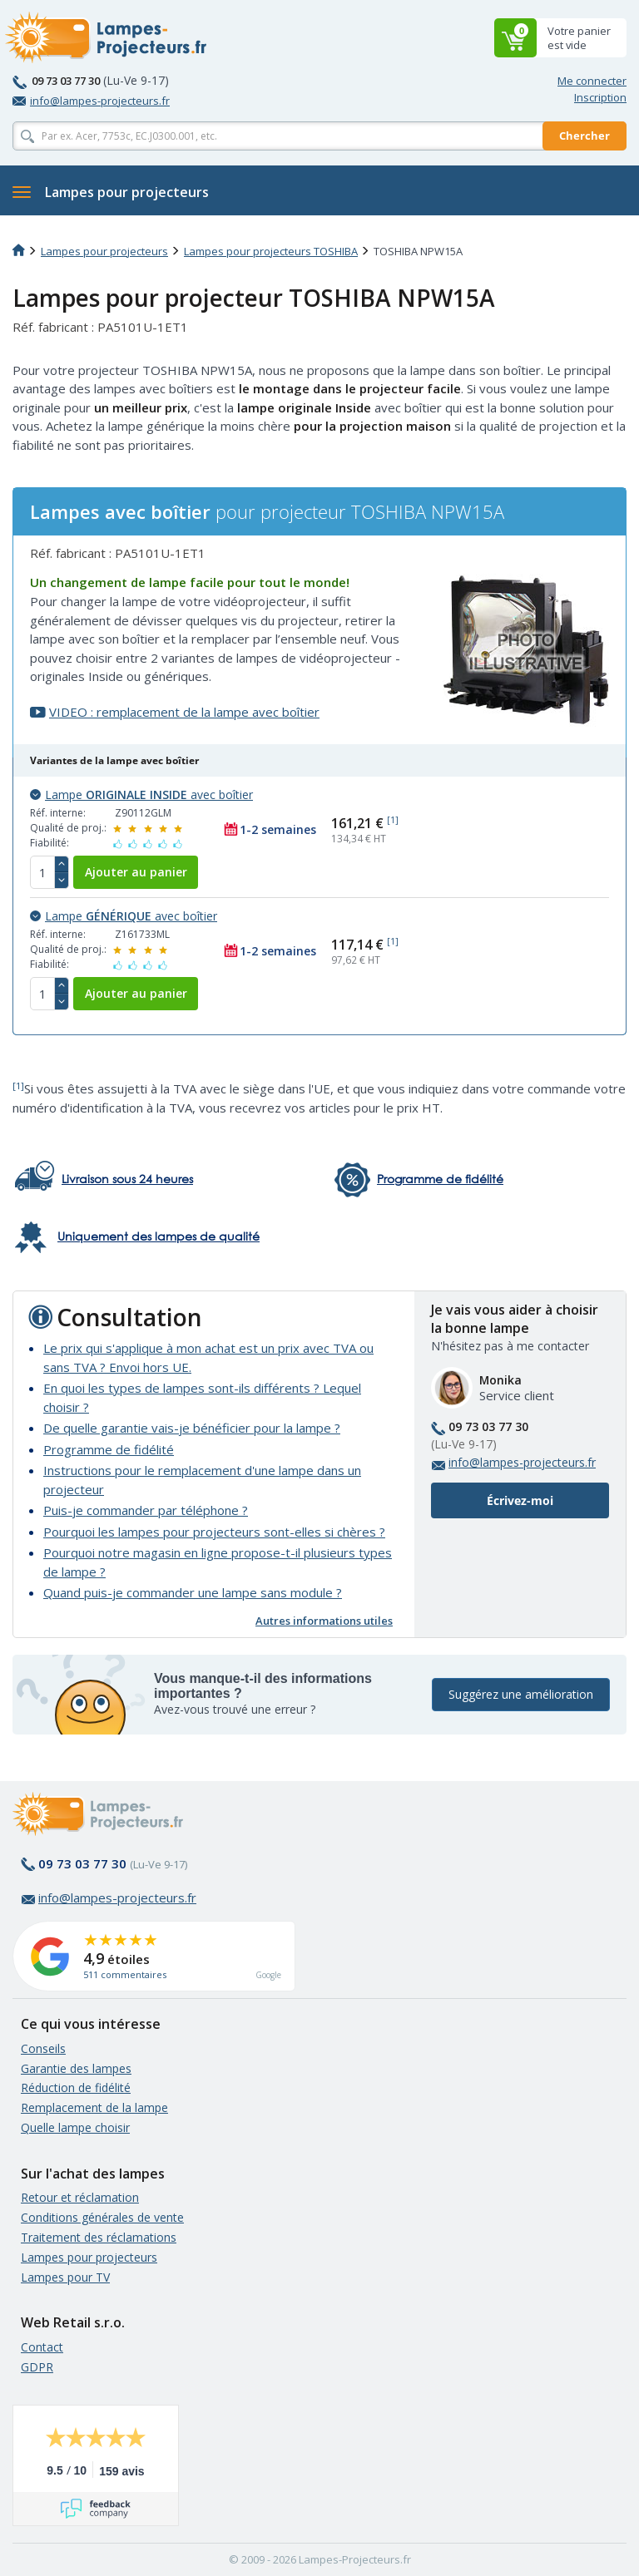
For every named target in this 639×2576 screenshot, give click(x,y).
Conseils (43, 2048)
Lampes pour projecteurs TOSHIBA (271, 251)
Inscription (600, 97)
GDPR (37, 2367)
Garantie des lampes (76, 2068)
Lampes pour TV (65, 2277)
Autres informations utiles (324, 1620)
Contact (42, 2347)
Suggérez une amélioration (520, 1694)
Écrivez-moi (520, 1500)
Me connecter (592, 80)
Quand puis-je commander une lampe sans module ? (192, 1592)
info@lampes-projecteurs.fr (91, 100)
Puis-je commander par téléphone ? (145, 1510)
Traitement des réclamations (98, 2237)
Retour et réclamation (80, 2197)
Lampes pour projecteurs (104, 251)
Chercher (584, 135)
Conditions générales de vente (102, 2217)
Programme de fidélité (108, 1449)
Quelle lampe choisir (75, 2127)
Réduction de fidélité (76, 2087)
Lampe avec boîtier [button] (141, 794)
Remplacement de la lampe (94, 2107)
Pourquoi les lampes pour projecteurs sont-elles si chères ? (214, 1531)
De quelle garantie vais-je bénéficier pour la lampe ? (191, 1427)
